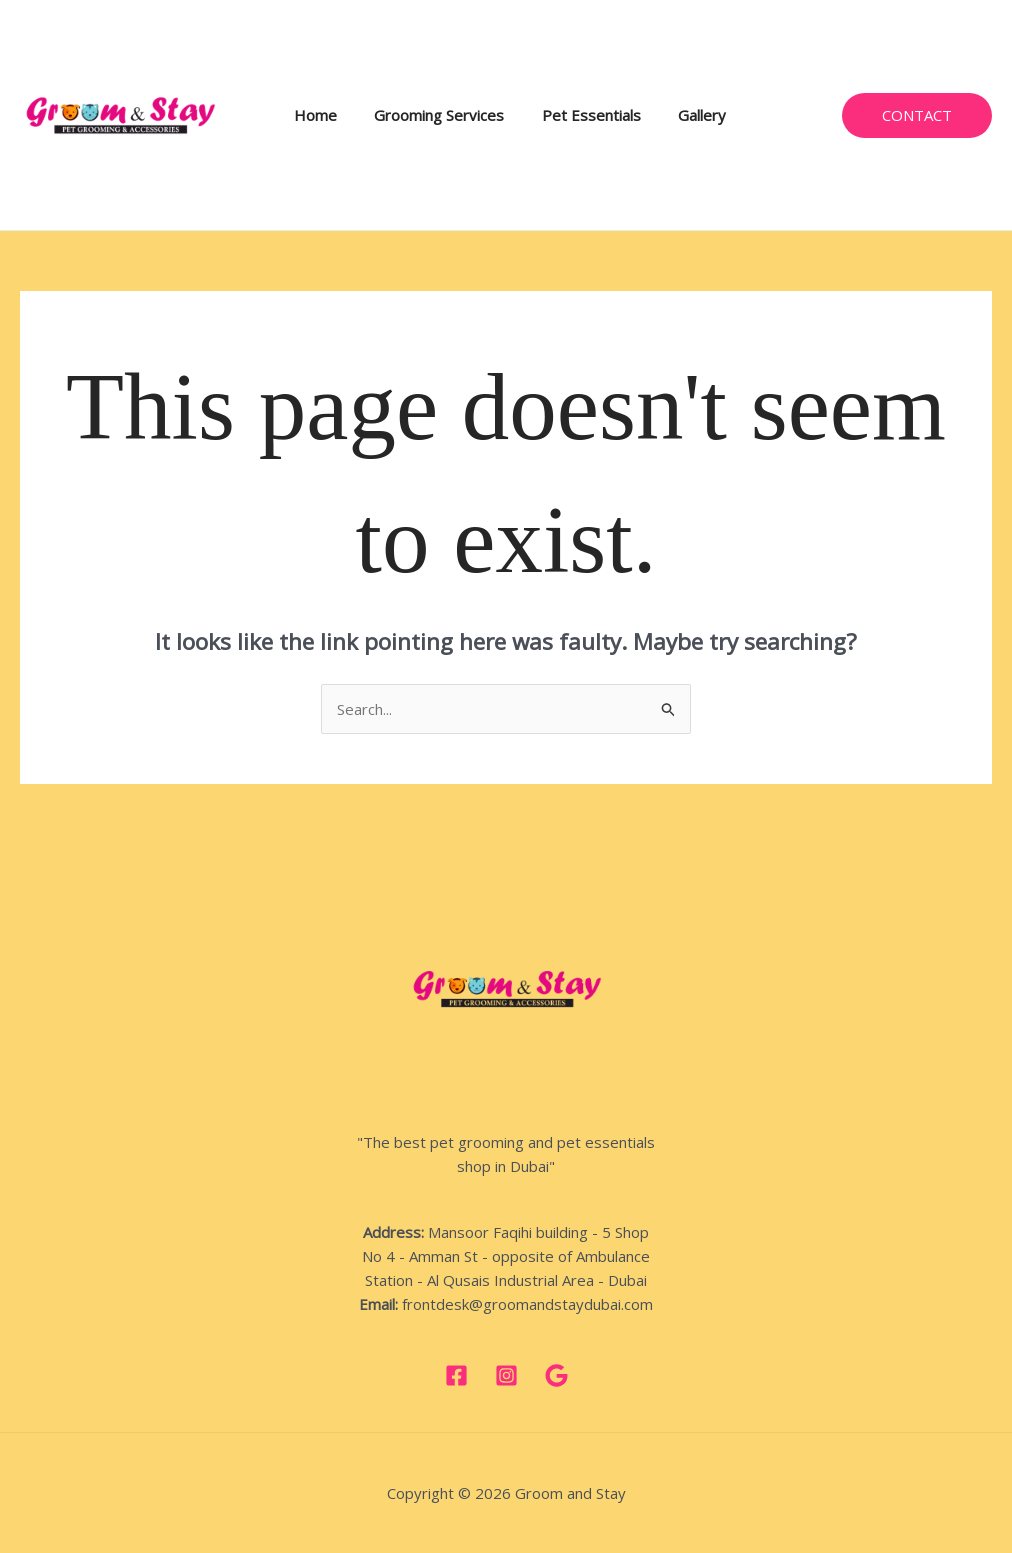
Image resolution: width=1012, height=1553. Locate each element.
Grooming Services (439, 115)
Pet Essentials (583, 115)
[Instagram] (506, 1375)
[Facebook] (456, 1375)
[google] (556, 1375)
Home (322, 115)
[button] (917, 115)
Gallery (687, 115)
